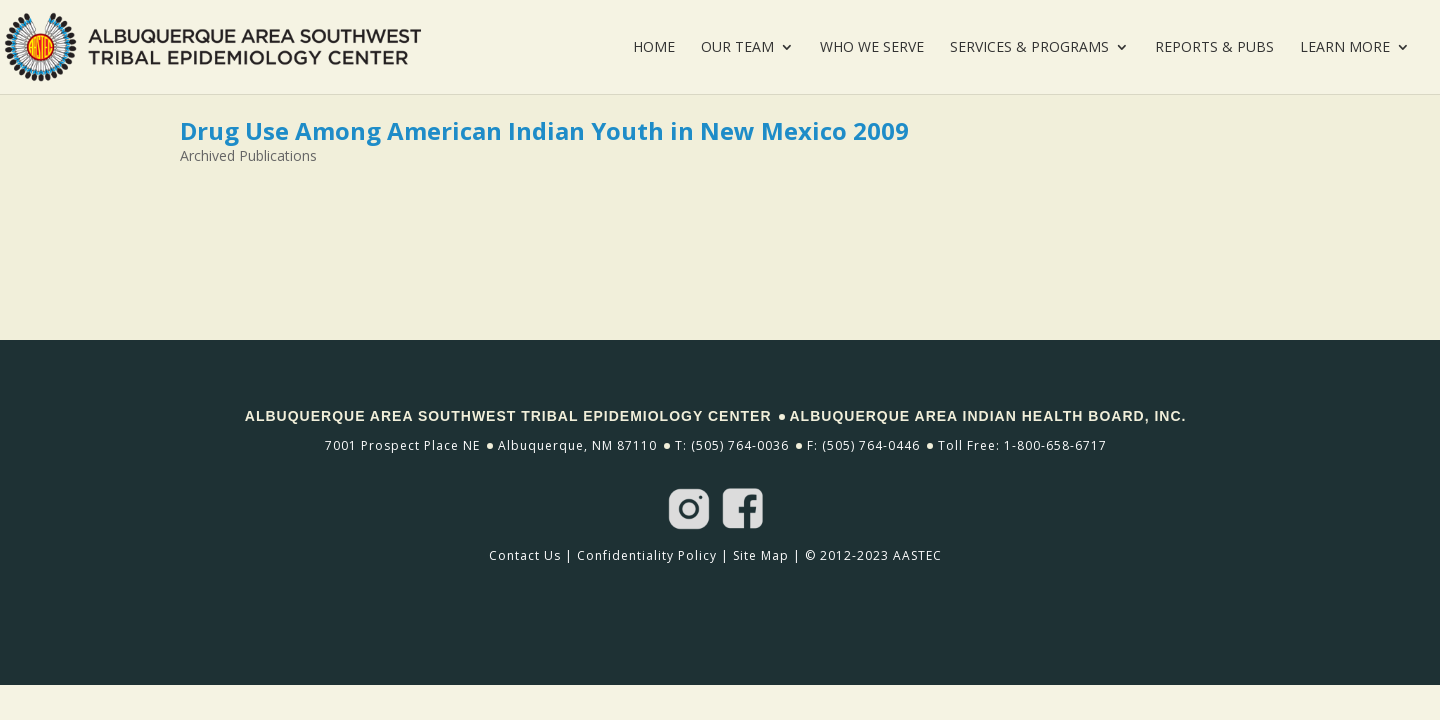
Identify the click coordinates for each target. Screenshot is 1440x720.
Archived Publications (248, 155)
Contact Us (525, 555)
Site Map (761, 555)
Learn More (1345, 48)
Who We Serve (872, 48)
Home (654, 48)
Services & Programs (1029, 48)
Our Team (737, 48)
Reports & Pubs (1214, 48)
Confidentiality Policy (647, 555)
